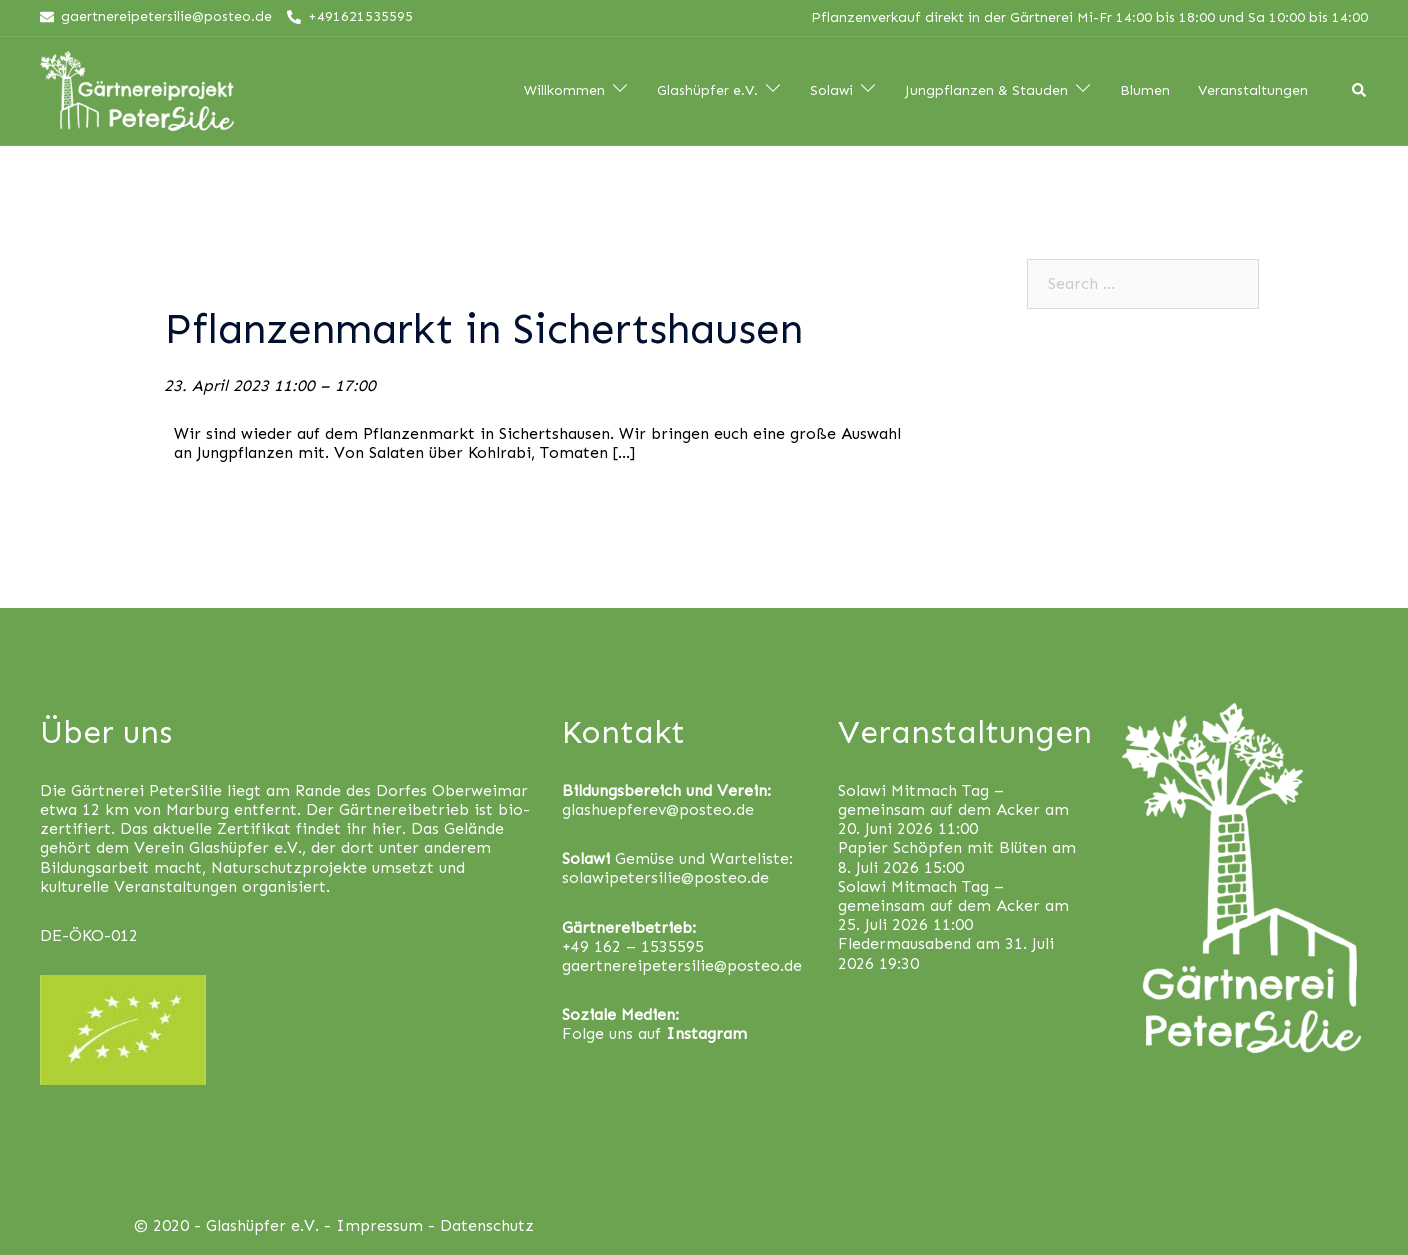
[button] (1365, 28)
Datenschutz (487, 1225)
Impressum (379, 1225)
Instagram (706, 1033)
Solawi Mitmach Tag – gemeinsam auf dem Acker (939, 800)
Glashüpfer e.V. (707, 91)
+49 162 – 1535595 (633, 946)
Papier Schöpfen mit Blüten (942, 847)
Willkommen (564, 91)
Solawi (831, 91)
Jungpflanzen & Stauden (986, 91)
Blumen (1145, 91)
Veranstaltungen (1253, 91)
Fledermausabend (904, 943)
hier (387, 828)
